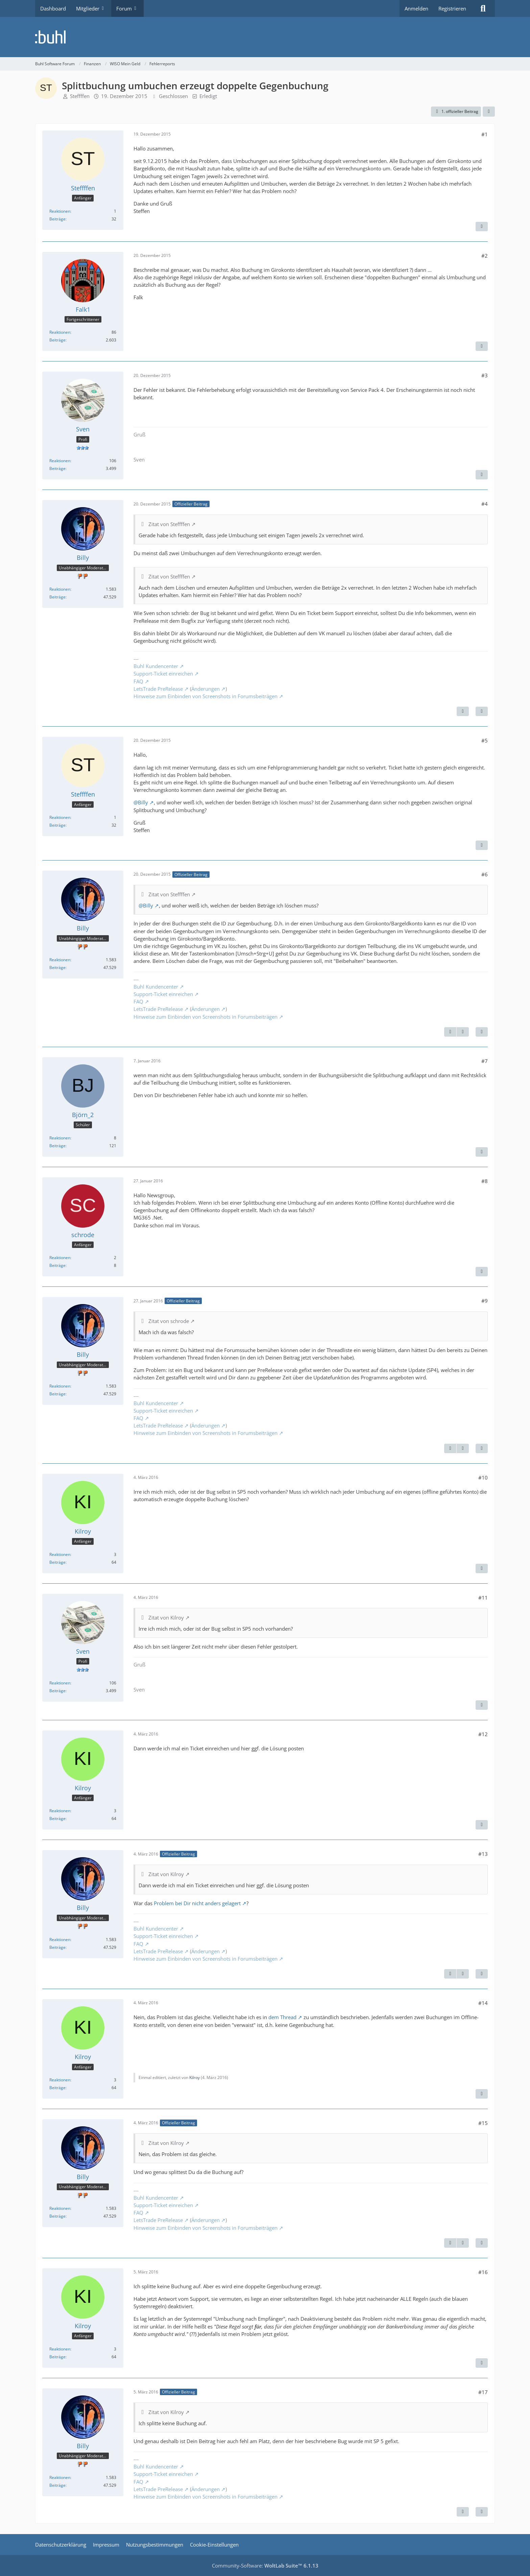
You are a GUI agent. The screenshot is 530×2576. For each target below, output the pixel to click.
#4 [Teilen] (484, 503)
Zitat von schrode (168, 1321)
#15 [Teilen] (483, 2123)
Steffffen (80, 96)
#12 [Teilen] (483, 1734)
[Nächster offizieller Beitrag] (463, 711)
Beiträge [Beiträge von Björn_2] (57, 1146)
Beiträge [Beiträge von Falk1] (57, 340)
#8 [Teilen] (484, 1181)
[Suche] (483, 8)
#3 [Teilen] (484, 375)
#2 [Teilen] (484, 255)
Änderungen (205, 688)
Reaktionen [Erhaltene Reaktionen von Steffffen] (59, 211)
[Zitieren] (482, 226)
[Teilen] (489, 112)
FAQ (138, 681)
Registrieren (452, 8)
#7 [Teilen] (484, 1061)
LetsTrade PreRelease (158, 688)
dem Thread (282, 2017)
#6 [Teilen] (484, 874)
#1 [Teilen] (484, 134)
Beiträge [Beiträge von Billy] (57, 597)
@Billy (141, 802)
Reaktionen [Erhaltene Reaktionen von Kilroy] (59, 1554)
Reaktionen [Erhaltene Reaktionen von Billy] (59, 589)
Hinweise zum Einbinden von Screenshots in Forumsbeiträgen (206, 696)
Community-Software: (265, 2565)
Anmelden (416, 8)
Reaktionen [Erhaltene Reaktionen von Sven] (59, 461)
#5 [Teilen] (484, 740)
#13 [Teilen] (483, 1853)
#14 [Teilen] (483, 2003)
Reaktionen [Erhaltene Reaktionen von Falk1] (59, 332)
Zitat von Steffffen (169, 524)
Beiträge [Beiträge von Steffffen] (57, 219)
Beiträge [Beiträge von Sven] (57, 468)
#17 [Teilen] (483, 2392)
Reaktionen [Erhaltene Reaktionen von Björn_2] (59, 1138)
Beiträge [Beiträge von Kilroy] (57, 1562)
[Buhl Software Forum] (265, 37)
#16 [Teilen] (483, 2272)
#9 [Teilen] (484, 1300)
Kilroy (194, 2077)
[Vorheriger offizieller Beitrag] (450, 1032)
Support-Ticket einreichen (163, 673)
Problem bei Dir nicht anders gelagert (197, 1903)
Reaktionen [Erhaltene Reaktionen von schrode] (59, 1257)
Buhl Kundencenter (156, 666)
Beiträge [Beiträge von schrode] (57, 1265)
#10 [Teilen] (483, 1477)
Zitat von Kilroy (166, 1617)
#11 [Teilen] (483, 1597)
